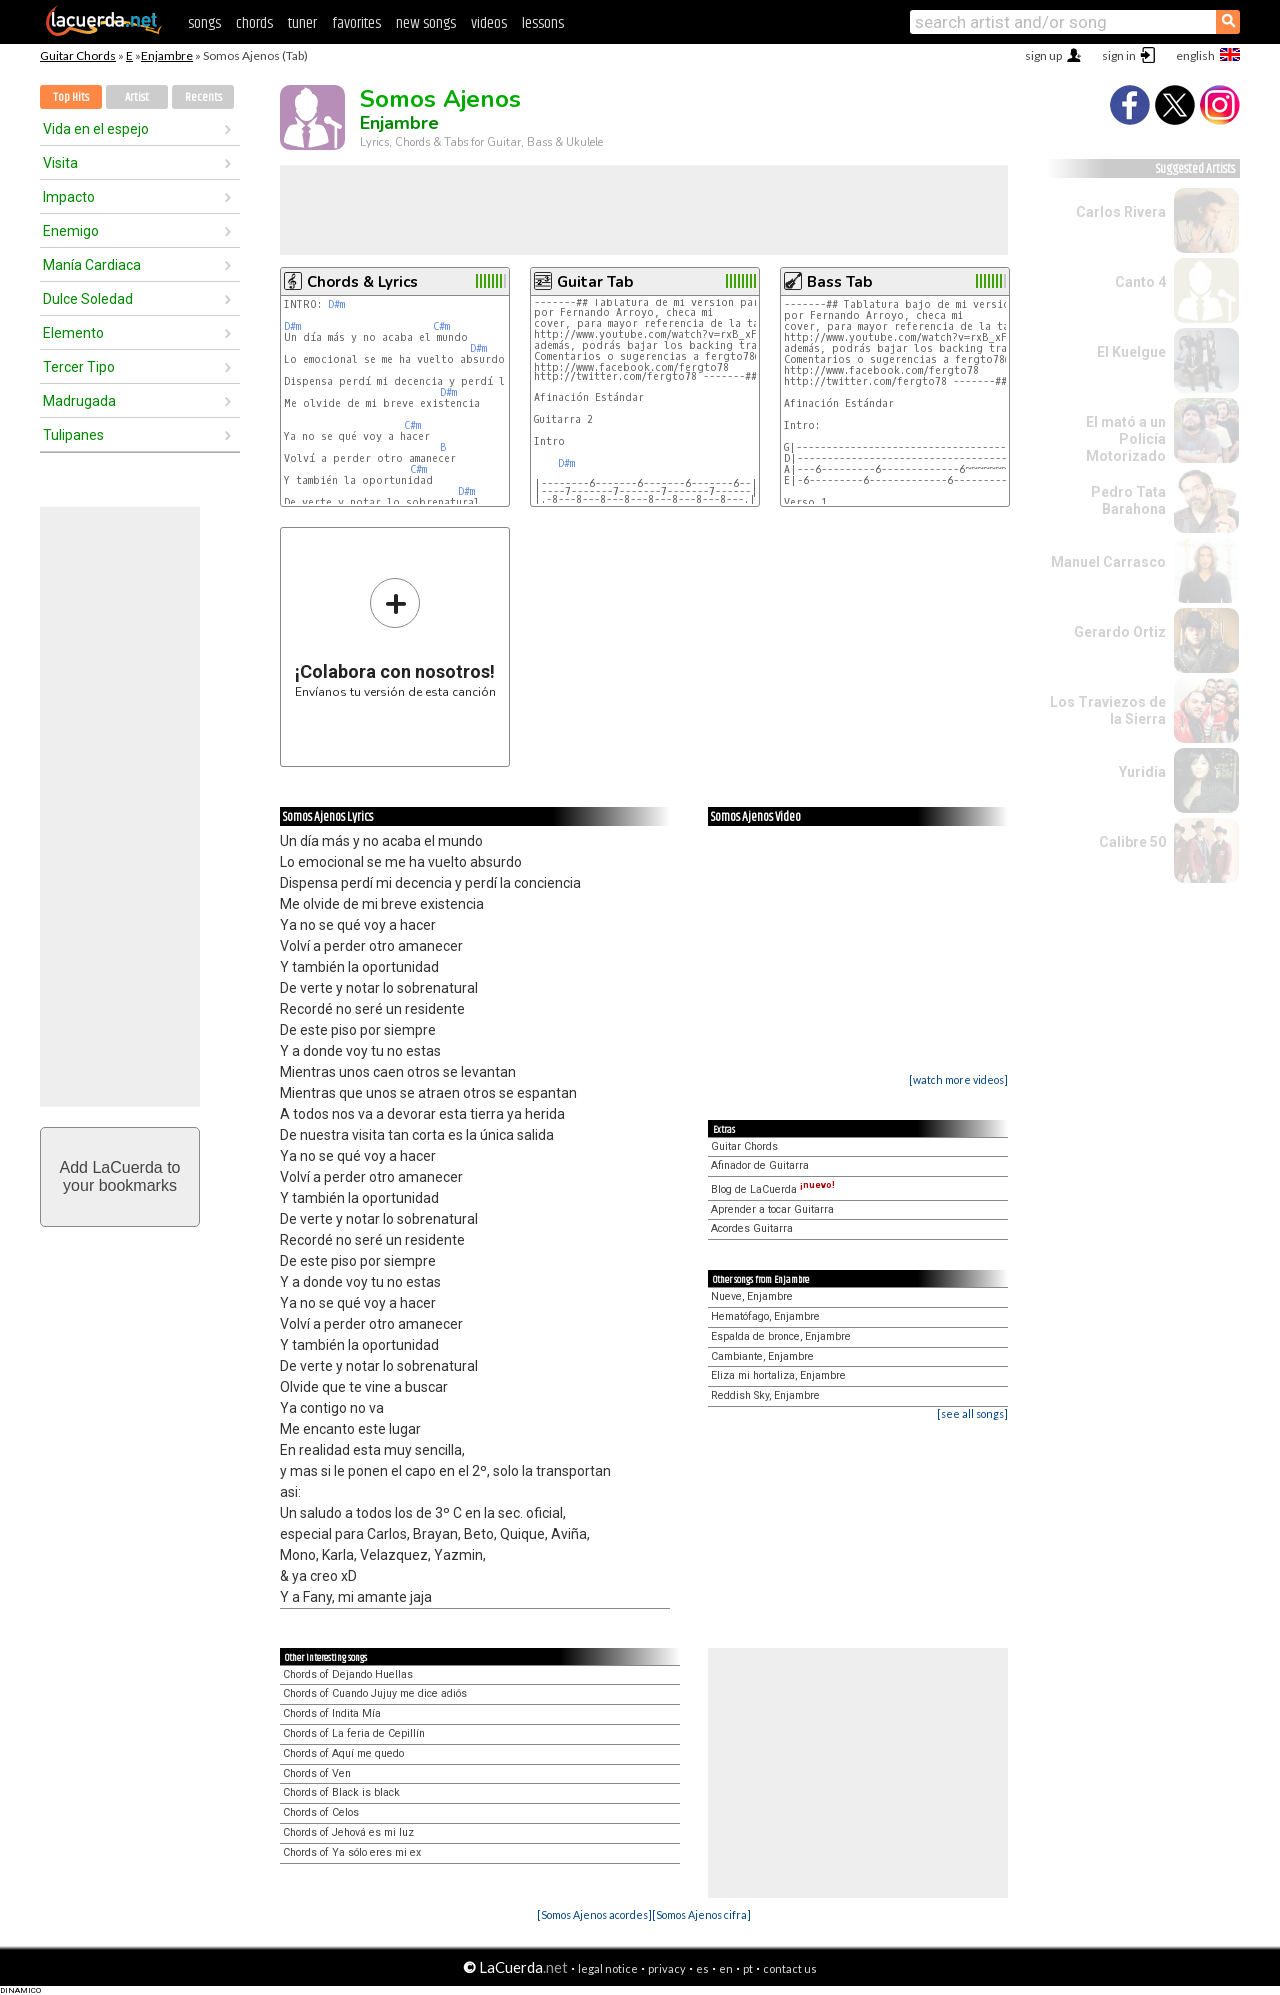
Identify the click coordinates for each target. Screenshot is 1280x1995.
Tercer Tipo (79, 367)
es (702, 1968)
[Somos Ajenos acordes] (594, 1914)
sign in (1119, 55)
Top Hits (71, 97)
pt (748, 1968)
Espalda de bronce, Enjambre (781, 1336)
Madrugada (79, 401)
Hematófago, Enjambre (765, 1316)
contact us (790, 1968)
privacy (667, 1968)
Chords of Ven (317, 1773)
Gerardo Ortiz (1120, 632)
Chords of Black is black (341, 1792)
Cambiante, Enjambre (762, 1356)
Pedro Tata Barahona (1128, 500)
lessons (543, 23)
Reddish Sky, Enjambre (765, 1395)
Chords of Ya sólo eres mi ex (352, 1852)
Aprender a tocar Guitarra (772, 1209)
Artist (137, 97)
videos (489, 23)
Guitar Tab (595, 282)
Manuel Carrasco (1108, 562)
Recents (203, 97)
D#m (336, 304)
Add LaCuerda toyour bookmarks (120, 1176)
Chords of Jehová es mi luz (348, 1832)
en (726, 1968)
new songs (426, 23)
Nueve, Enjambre (752, 1296)
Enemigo (71, 231)
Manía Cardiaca (92, 265)
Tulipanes (73, 435)
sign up (1043, 55)
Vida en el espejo (96, 129)
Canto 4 (1140, 282)
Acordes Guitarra (752, 1228)
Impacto (69, 197)
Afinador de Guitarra (760, 1165)
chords (254, 23)
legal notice (608, 1968)
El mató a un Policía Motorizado (1126, 439)
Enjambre (167, 55)
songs (204, 23)
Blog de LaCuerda (773, 1189)
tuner (302, 23)
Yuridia (1142, 772)
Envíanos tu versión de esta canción (395, 637)
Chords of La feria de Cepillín (354, 1733)
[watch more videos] (958, 1079)
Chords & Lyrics (362, 282)
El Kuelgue (1131, 352)
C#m (441, 326)
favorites (356, 23)
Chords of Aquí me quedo (343, 1753)
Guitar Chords (78, 55)
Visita (60, 163)
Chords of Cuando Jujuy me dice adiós (375, 1693)
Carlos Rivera (1121, 212)
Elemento (73, 333)
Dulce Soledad (88, 299)
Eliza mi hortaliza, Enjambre (778, 1375)
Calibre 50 (1132, 842)
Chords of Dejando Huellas (348, 1674)
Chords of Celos (321, 1812)
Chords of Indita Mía (332, 1713)
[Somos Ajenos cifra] (701, 1914)
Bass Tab (839, 282)
